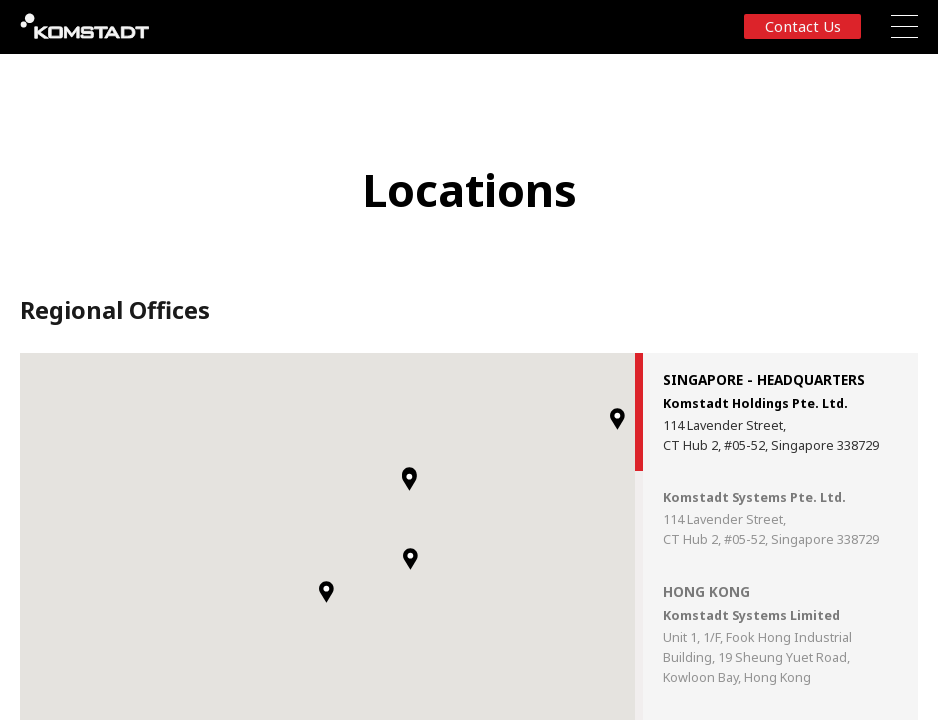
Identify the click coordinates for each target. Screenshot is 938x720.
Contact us (803, 26)
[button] (326, 592)
